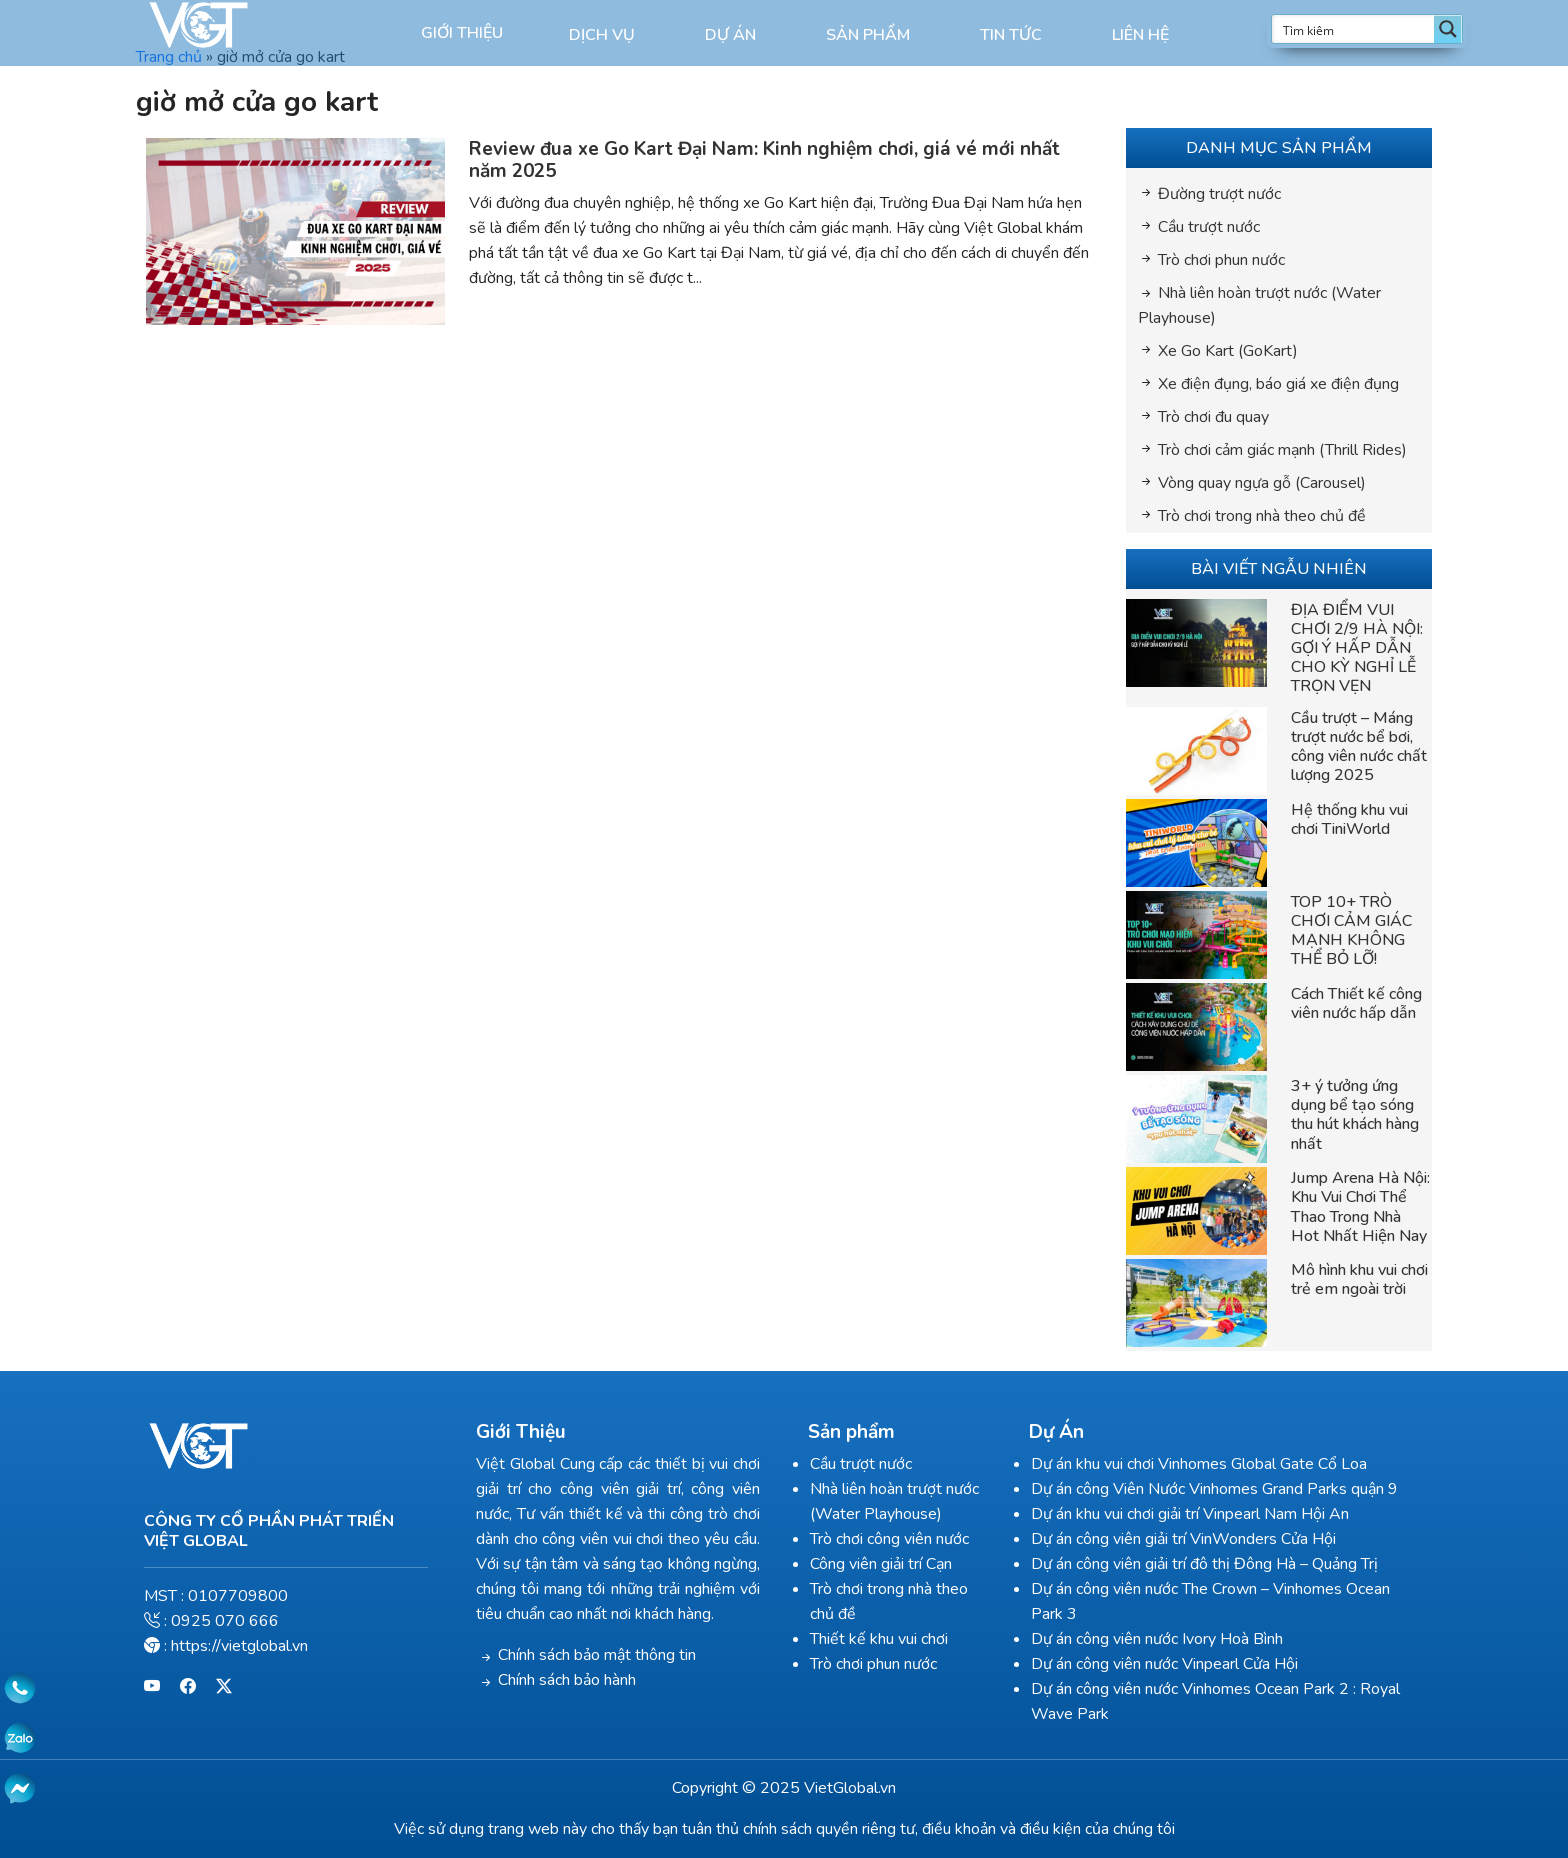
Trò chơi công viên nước (889, 1539)
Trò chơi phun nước (1221, 260)
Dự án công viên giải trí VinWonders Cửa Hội (1183, 1539)
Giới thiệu (462, 33)
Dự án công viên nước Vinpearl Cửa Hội (1164, 1664)
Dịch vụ (602, 35)
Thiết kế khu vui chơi (879, 1639)
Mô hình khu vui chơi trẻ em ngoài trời (1359, 1279)
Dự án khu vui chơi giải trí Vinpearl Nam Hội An (1190, 1514)
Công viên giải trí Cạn (881, 1564)
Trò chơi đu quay (1213, 417)
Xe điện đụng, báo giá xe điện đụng (1278, 384)
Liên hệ (1140, 35)
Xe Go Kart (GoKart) (1228, 351)
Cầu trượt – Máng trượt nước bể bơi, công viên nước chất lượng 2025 (1359, 747)
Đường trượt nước (1219, 194)
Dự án (730, 35)
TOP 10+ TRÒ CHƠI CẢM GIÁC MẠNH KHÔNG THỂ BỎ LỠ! (1351, 931)
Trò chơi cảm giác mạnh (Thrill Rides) (1282, 450)
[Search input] (1354, 29)
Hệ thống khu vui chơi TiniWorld (1349, 819)
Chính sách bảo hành (567, 1680)
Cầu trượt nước (1209, 227)
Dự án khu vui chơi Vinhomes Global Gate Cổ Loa (1199, 1464)
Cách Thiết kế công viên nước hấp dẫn (1356, 1003)
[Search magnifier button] (1448, 29)
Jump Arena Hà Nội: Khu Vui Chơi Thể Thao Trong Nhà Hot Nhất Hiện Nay (1360, 1207)
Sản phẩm (868, 35)
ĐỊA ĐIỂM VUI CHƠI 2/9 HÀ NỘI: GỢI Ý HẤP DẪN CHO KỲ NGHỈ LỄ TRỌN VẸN (1357, 648)
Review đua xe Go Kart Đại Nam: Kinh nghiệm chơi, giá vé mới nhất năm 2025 (764, 160)
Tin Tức (1011, 35)
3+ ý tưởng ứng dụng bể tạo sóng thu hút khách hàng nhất (1355, 1115)
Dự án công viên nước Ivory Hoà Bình (1157, 1639)
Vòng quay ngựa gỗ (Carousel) (1262, 483)
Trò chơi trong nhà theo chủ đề (1262, 516)
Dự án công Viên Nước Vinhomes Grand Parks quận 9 (1214, 1489)
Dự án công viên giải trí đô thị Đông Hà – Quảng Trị (1204, 1564)
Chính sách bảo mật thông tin (597, 1655)
